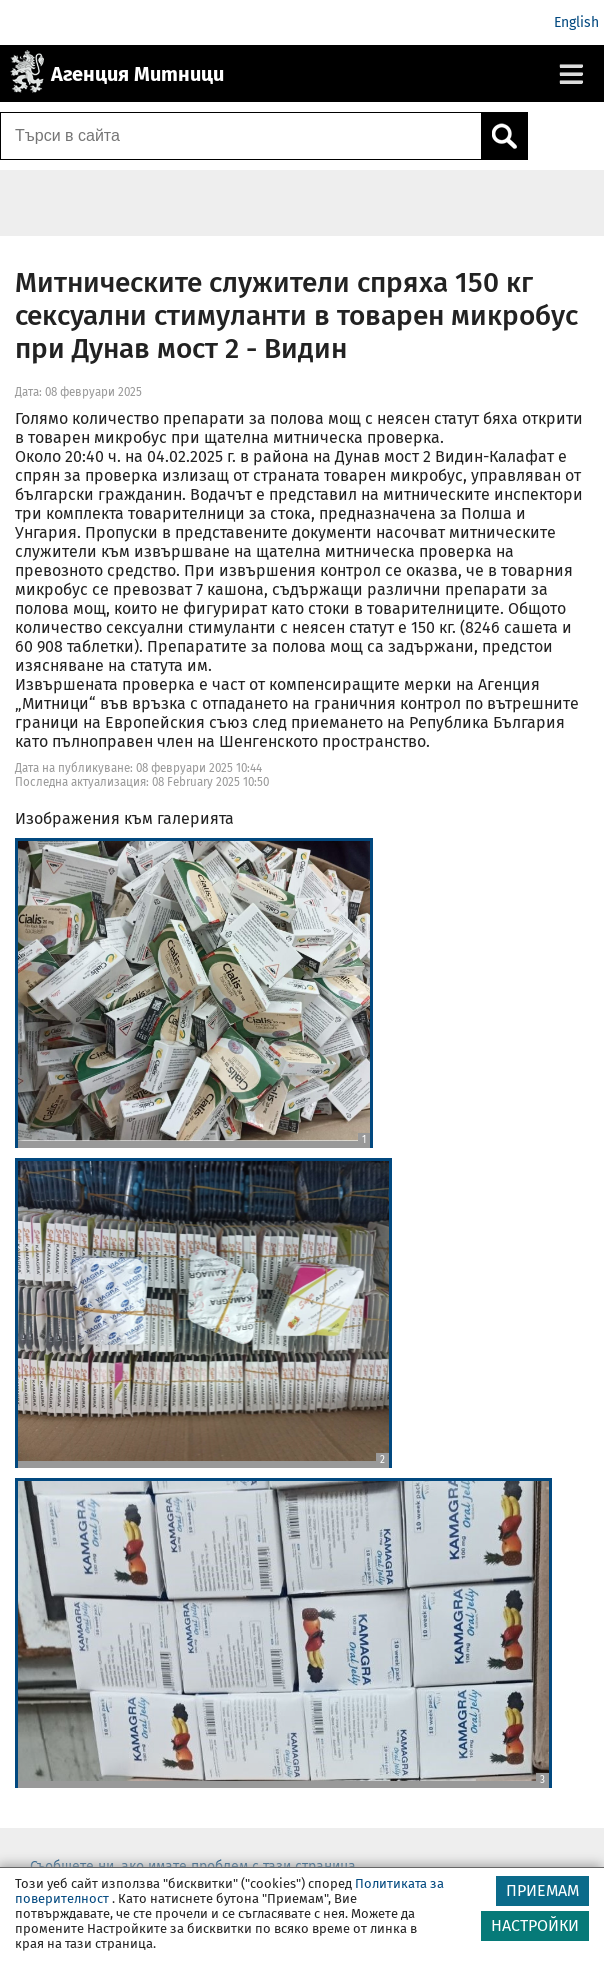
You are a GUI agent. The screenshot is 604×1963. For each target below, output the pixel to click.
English (576, 22)
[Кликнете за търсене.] (504, 136)
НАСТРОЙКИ (535, 1925)
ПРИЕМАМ (542, 1890)
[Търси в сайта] (241, 136)
